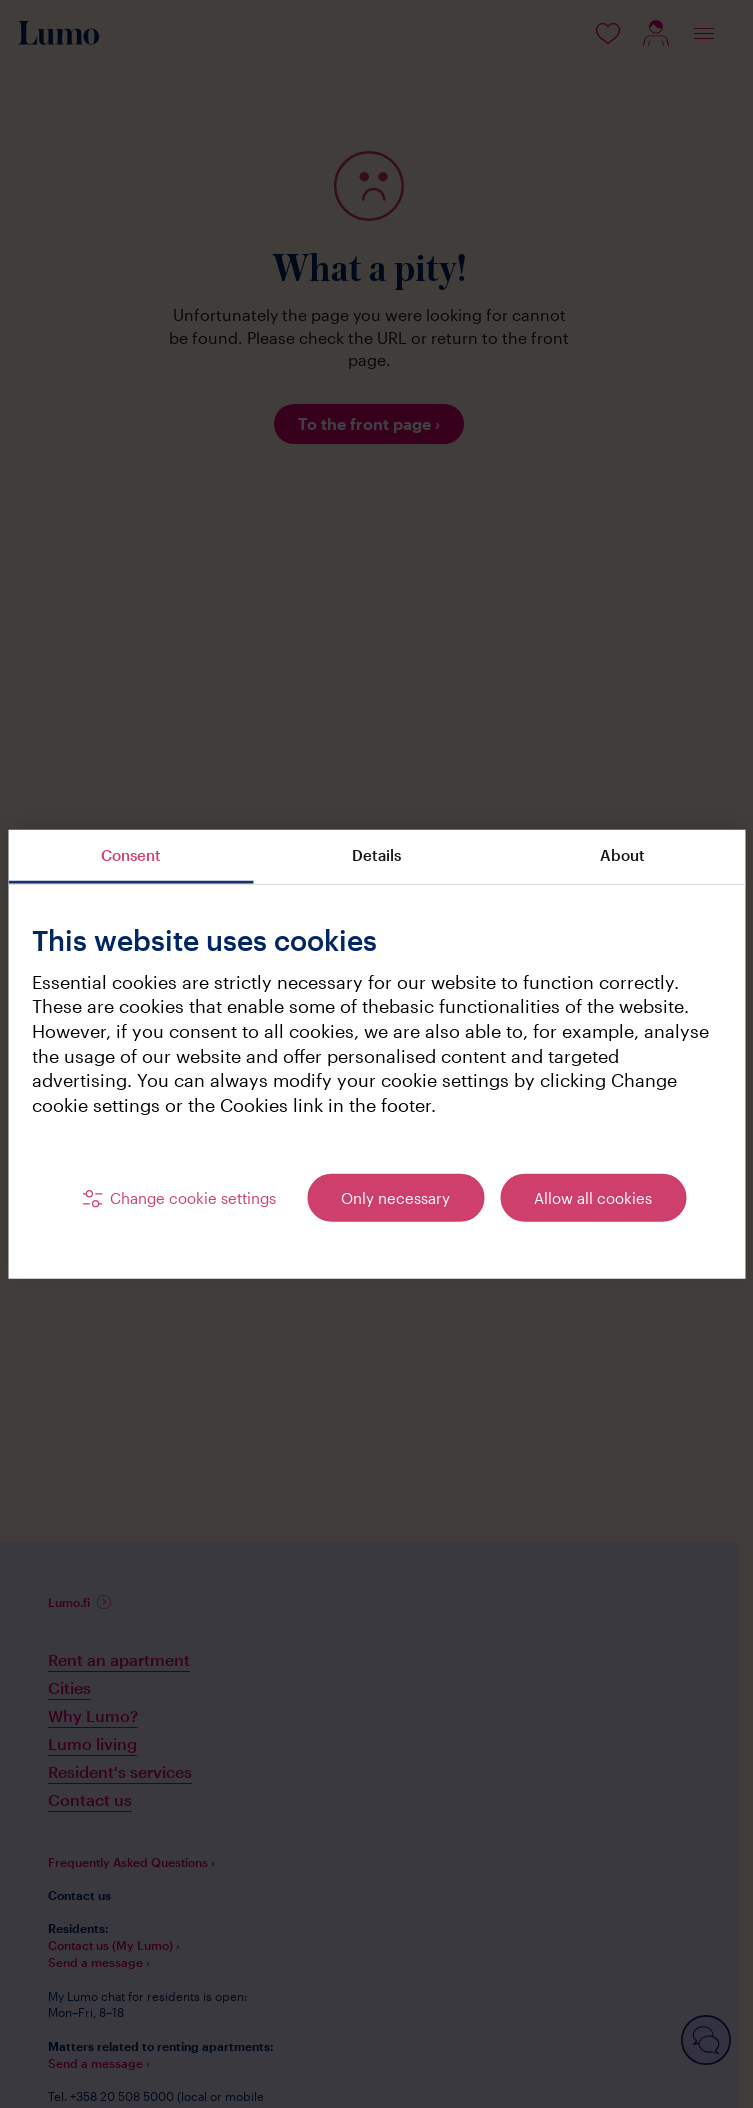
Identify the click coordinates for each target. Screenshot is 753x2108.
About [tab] (622, 855)
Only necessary (395, 1197)
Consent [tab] (131, 855)
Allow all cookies (593, 1197)
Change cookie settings (193, 1197)
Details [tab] (376, 855)
